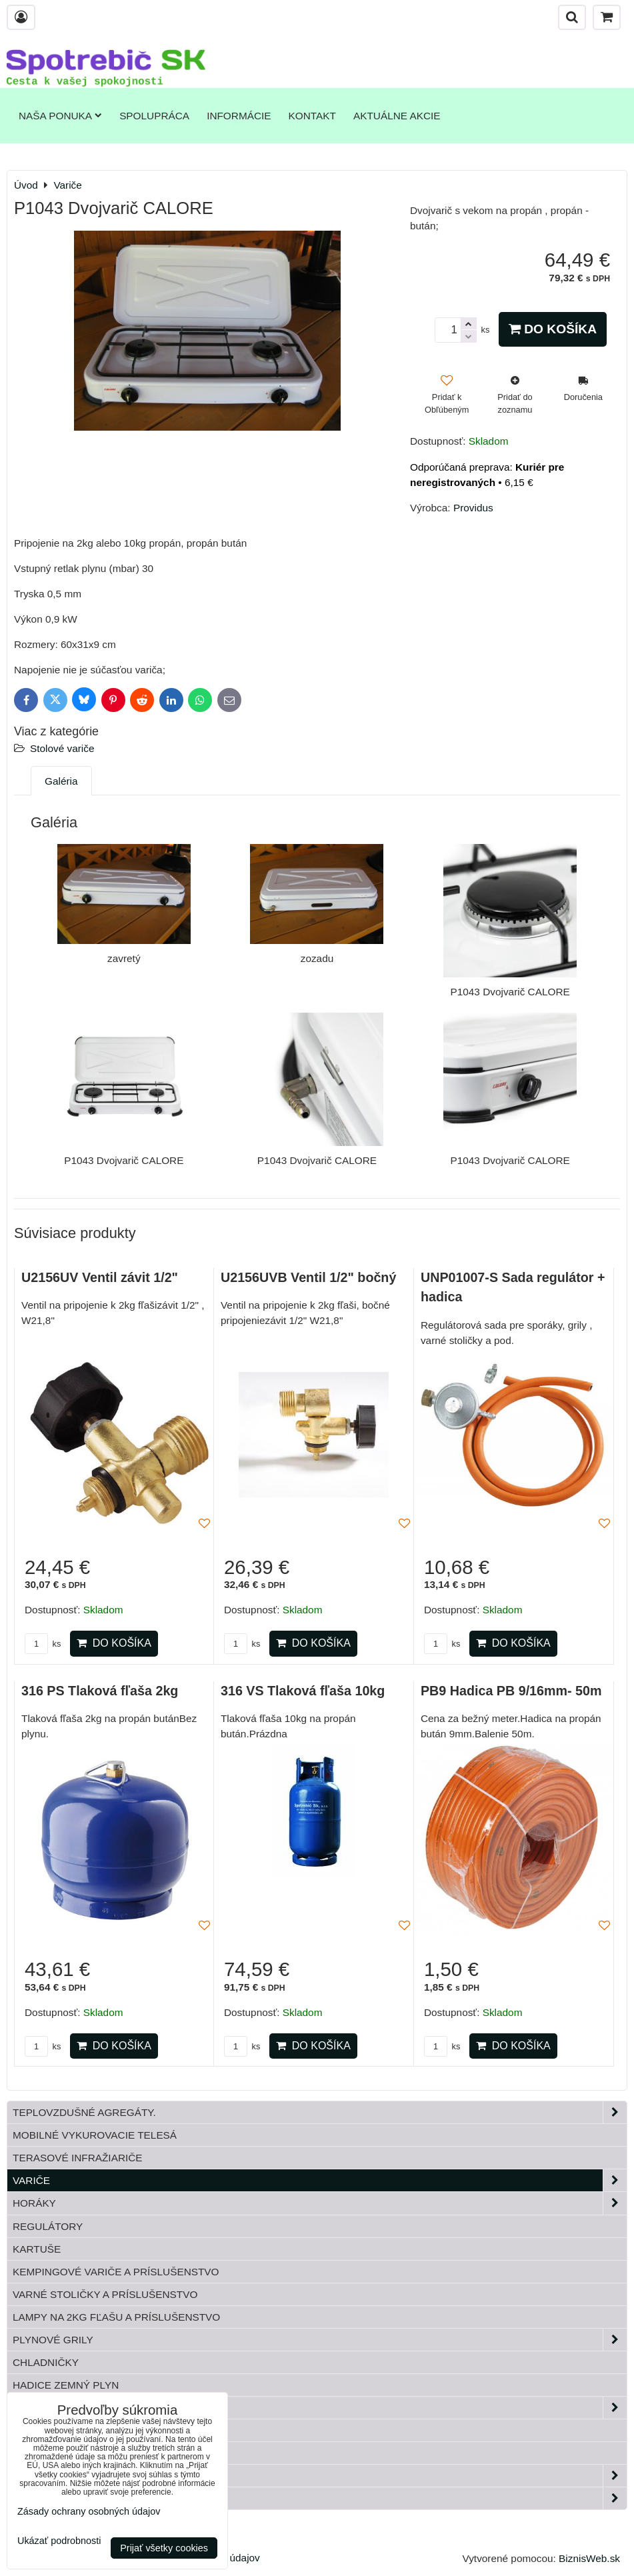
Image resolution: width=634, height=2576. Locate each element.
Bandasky (41, 2453)
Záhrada (320, 2476)
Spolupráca (154, 115)
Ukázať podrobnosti (59, 2541)
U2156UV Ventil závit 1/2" (99, 1277)
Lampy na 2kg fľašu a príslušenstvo (116, 2317)
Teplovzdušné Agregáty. (320, 2112)
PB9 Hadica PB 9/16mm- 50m (511, 1690)
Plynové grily (320, 2340)
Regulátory (48, 2226)
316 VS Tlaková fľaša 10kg (303, 1690)
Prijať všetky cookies (164, 2548)
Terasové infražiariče (78, 2157)
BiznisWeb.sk (589, 2558)
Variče (320, 2180)
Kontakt (312, 115)
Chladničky (46, 2362)
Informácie (239, 115)
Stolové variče (62, 748)
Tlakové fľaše (54, 2430)
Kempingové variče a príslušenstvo (116, 2271)
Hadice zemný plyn (66, 2385)
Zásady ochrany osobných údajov (88, 2511)
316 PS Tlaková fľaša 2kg (99, 1690)
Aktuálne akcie (397, 115)
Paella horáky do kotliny (320, 2498)
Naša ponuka (60, 115)
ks (43, 1644)
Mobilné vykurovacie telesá (95, 2135)
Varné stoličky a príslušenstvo (105, 2294)
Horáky (320, 2203)
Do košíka (553, 329)
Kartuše (37, 2249)
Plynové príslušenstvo (320, 2408)
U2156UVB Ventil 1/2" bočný (308, 1277)
